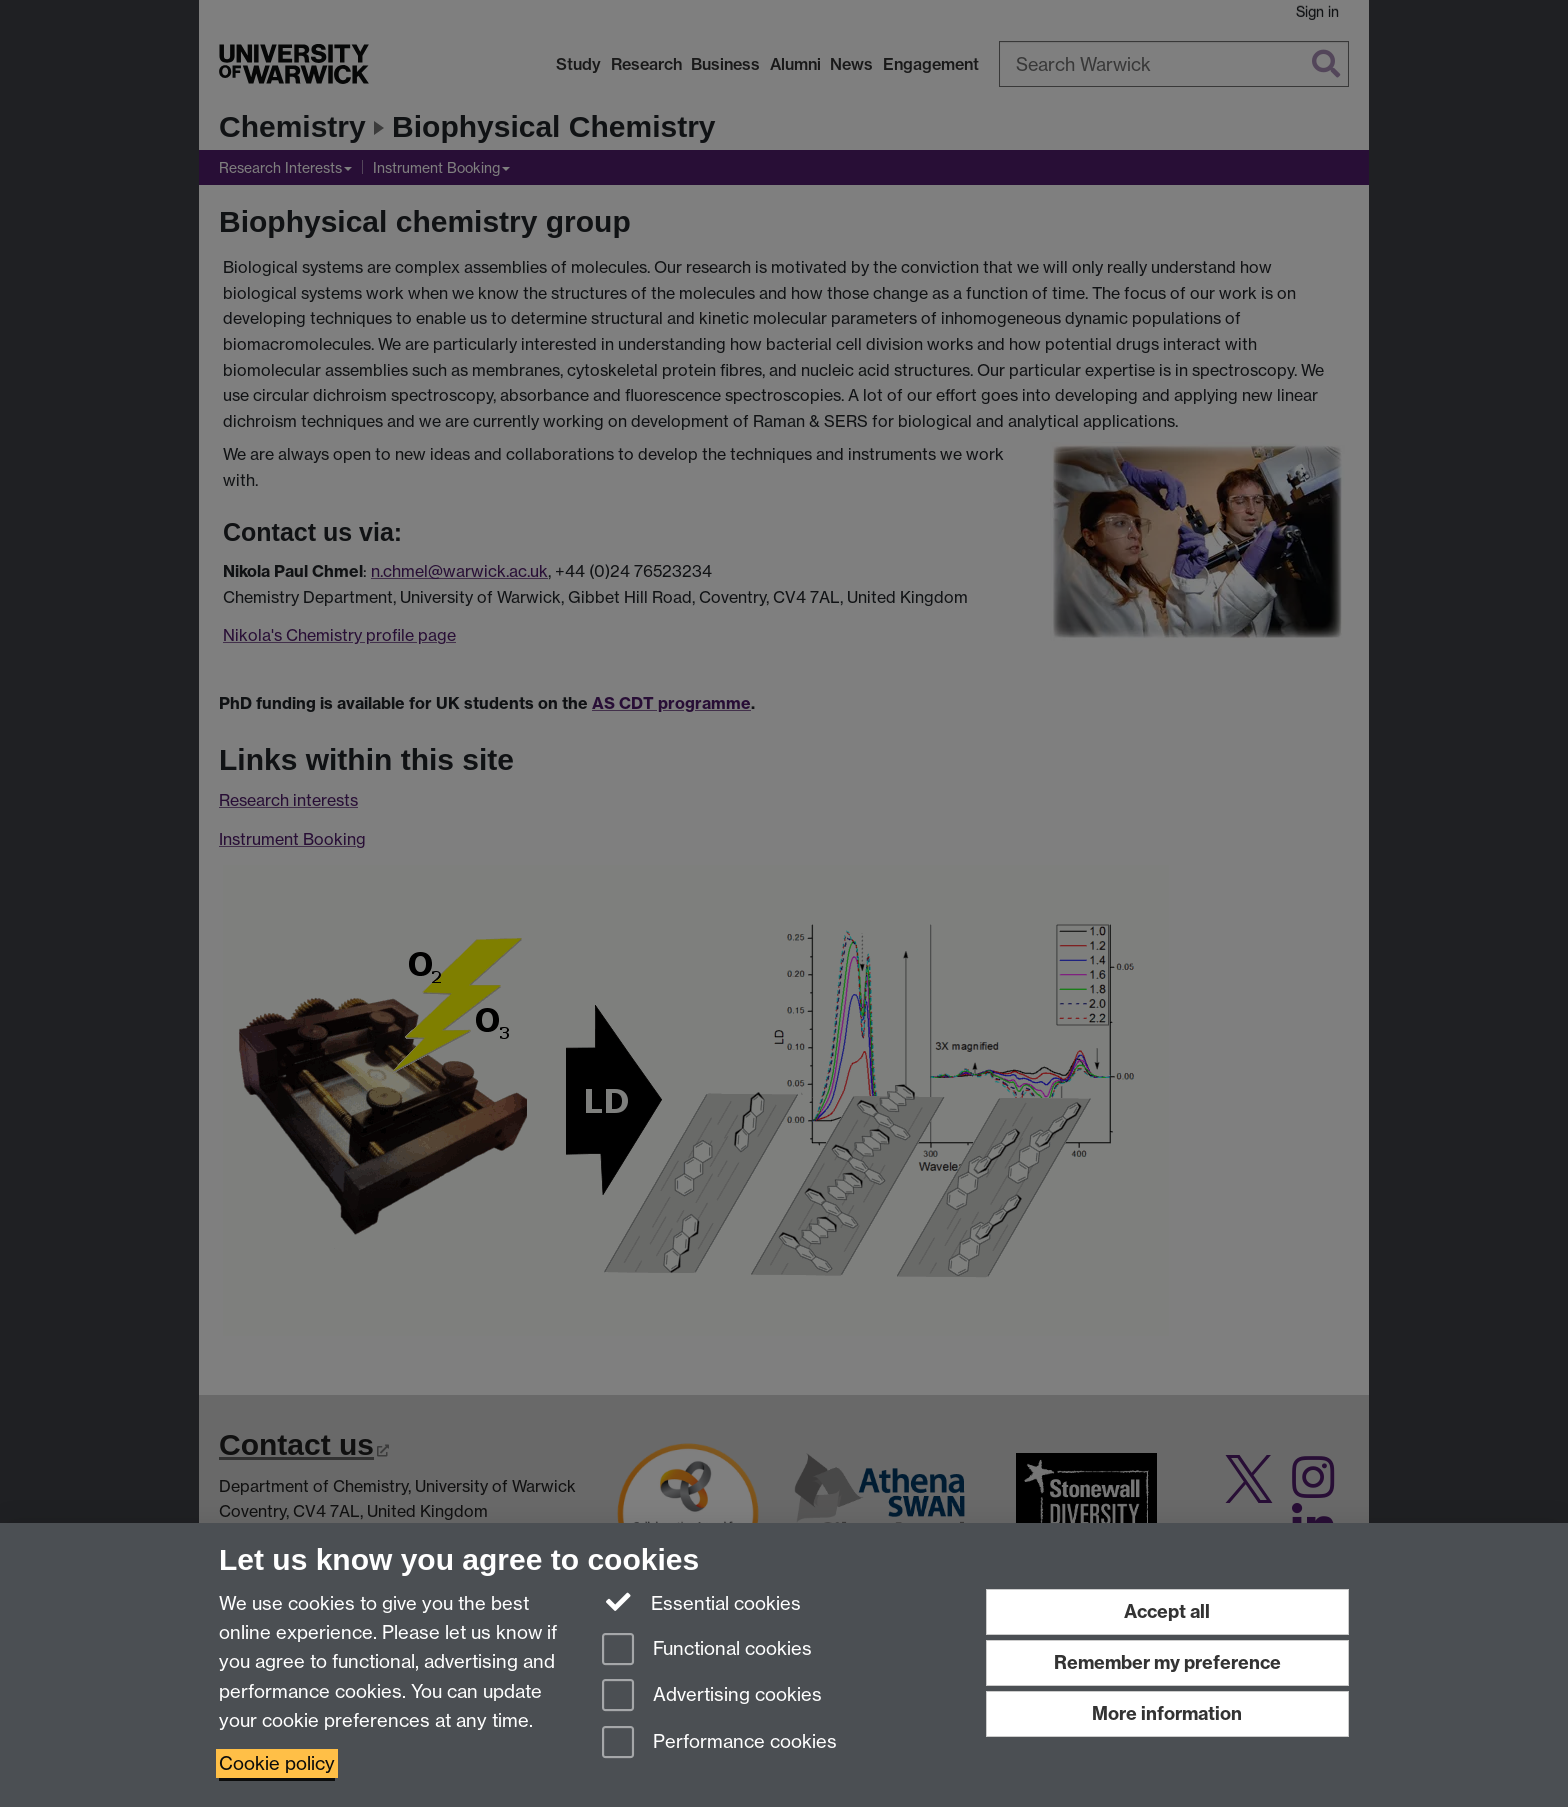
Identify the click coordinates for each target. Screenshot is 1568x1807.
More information (1167, 1713)
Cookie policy (277, 1763)
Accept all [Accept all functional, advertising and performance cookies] (1167, 1611)
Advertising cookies (712, 1696)
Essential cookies (701, 1602)
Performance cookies (719, 1743)
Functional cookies (707, 1650)
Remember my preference (1167, 1662)
